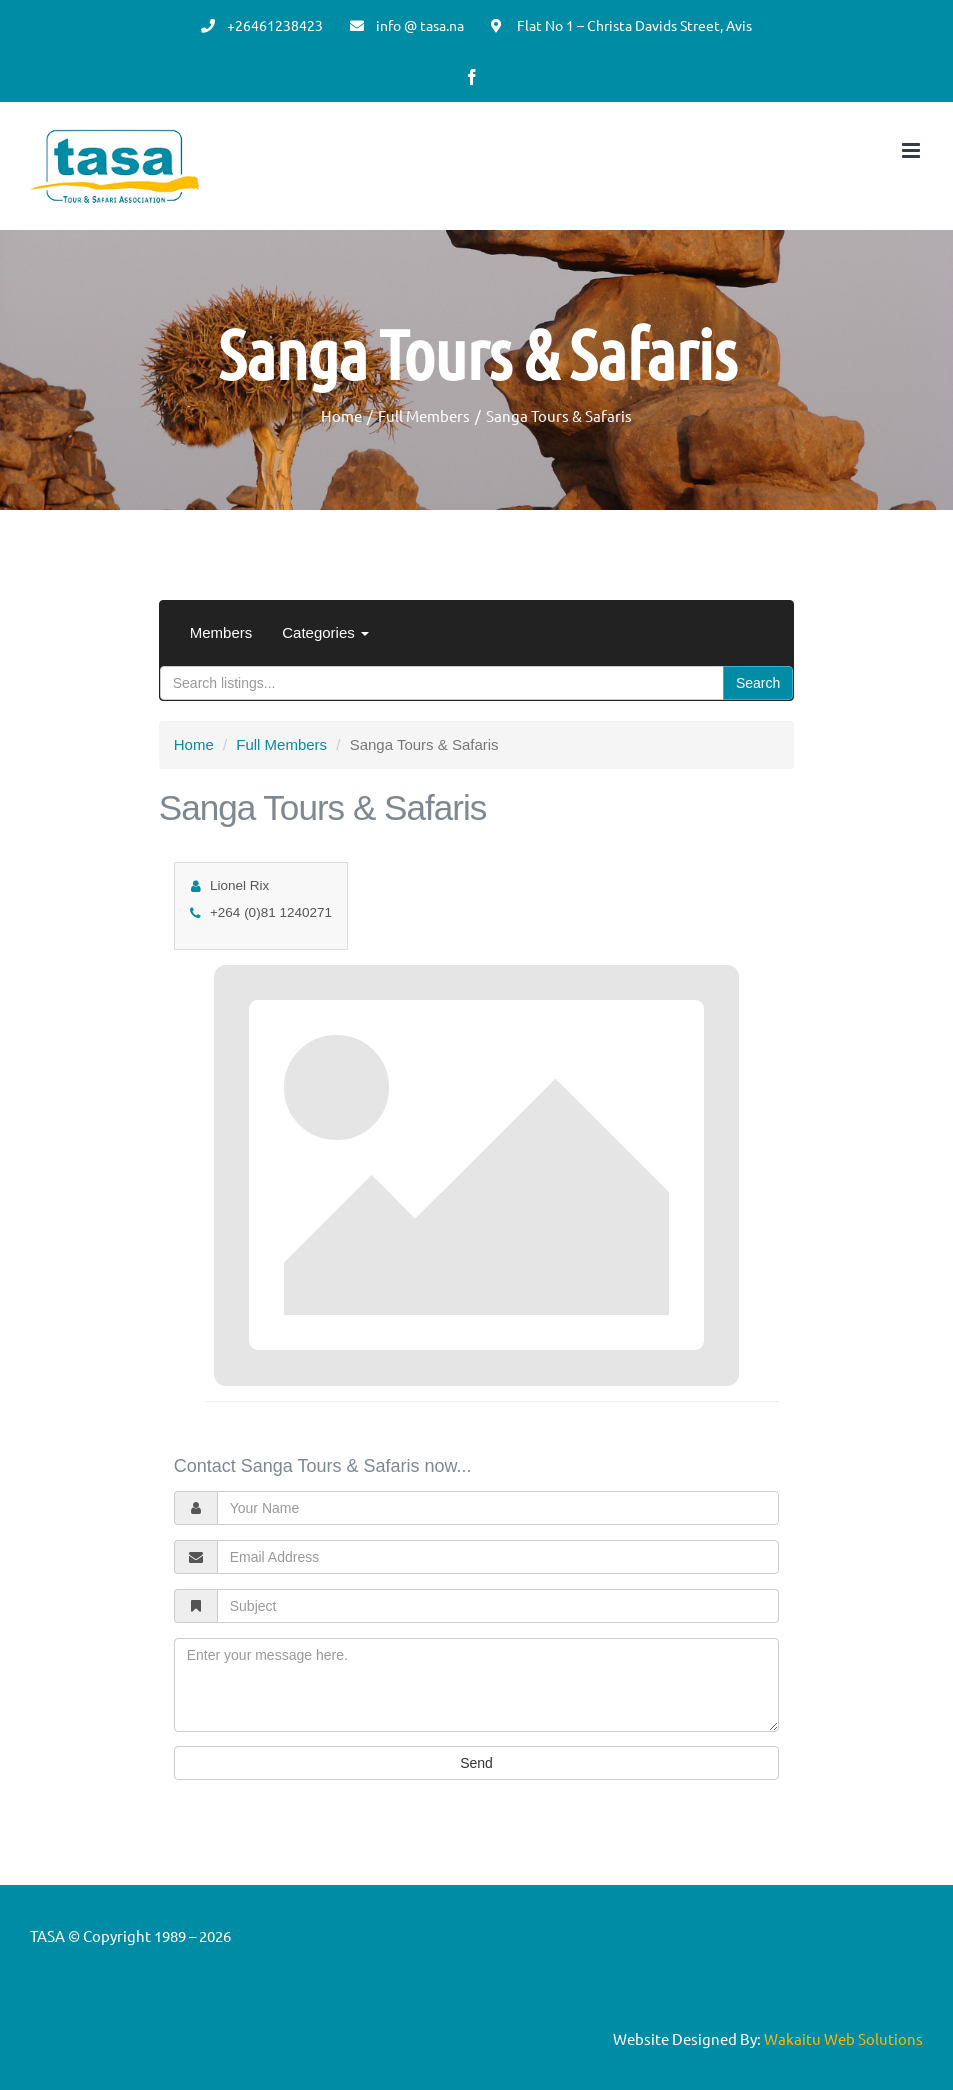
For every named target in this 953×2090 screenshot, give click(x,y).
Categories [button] (325, 632)
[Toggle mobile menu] (912, 150)
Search (758, 683)
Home (194, 744)
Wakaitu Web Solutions (843, 2038)
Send (476, 1763)
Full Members (281, 744)
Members (221, 632)
